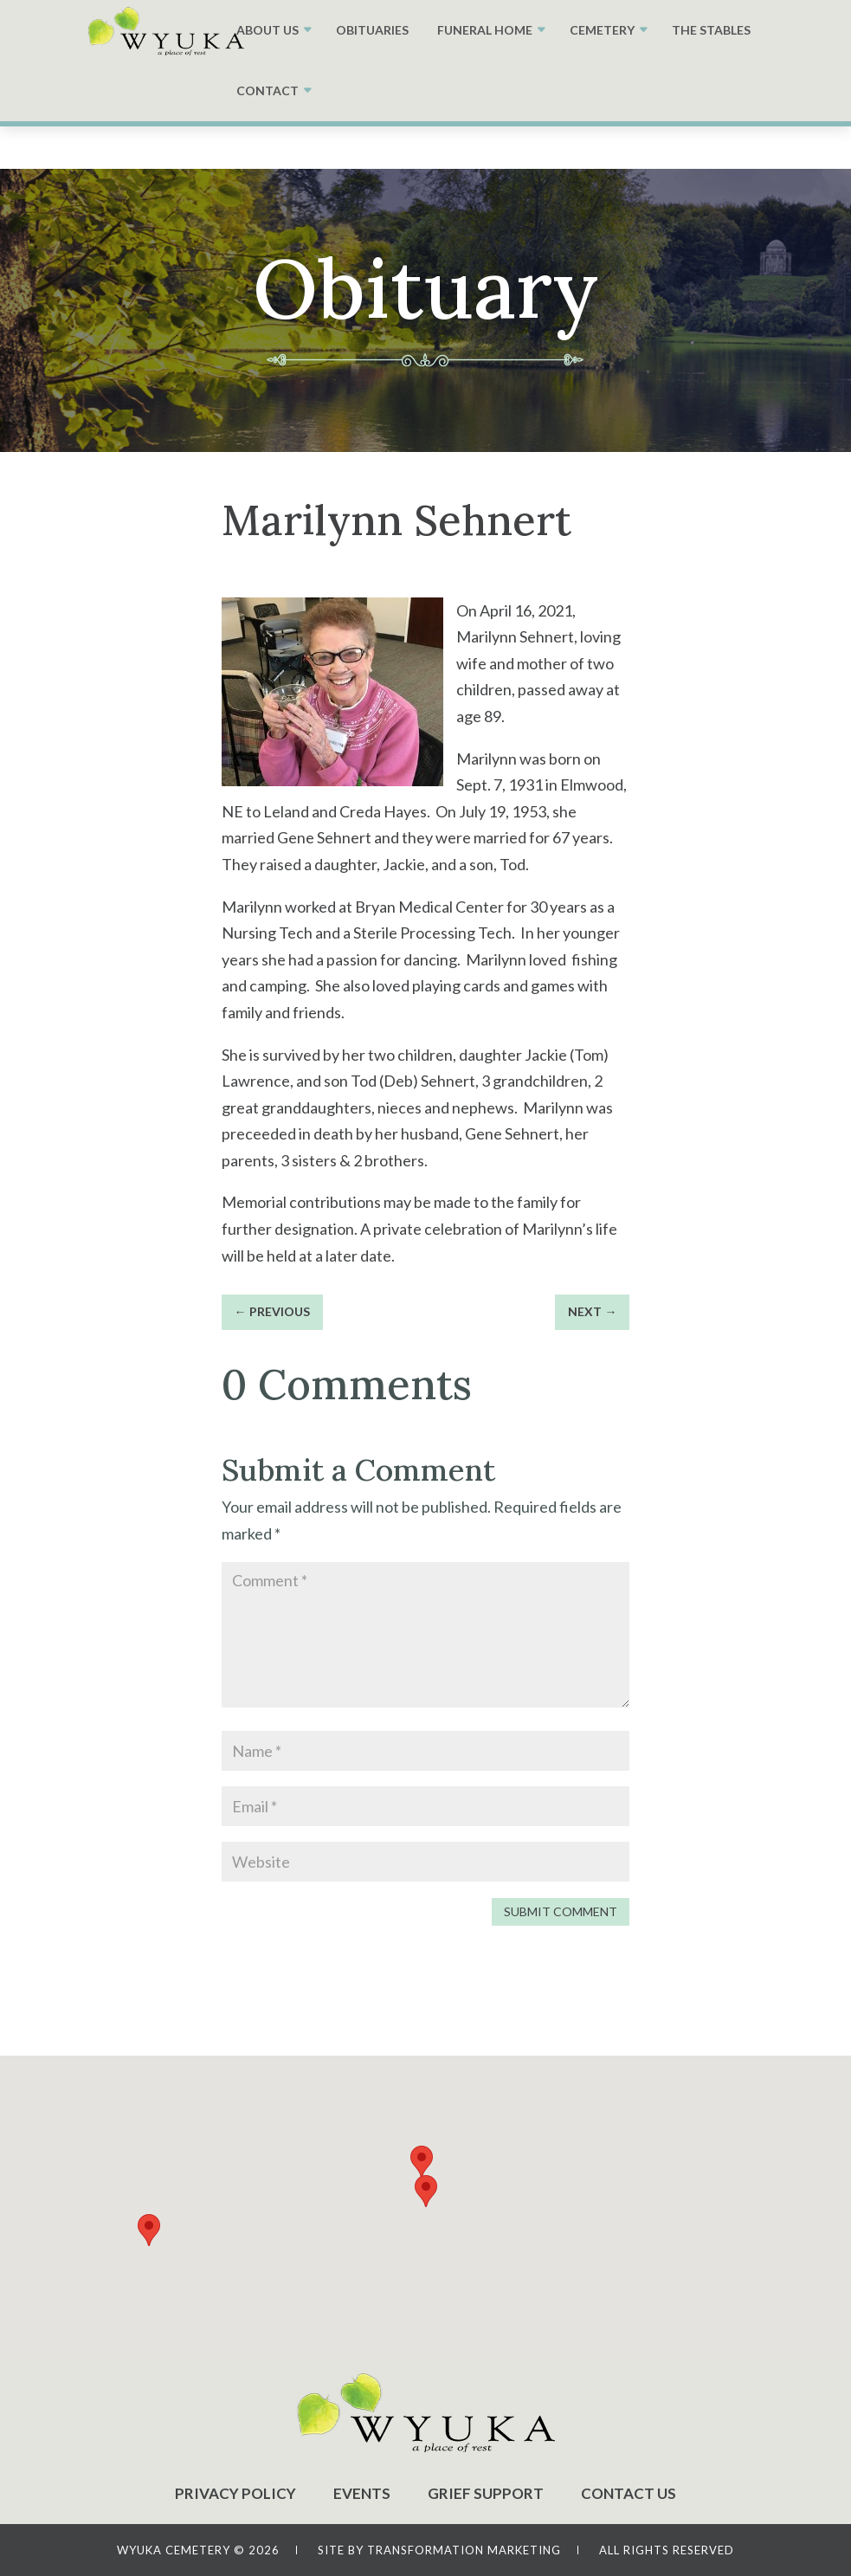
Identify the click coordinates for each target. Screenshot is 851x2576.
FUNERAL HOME (484, 30)
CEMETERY (602, 30)
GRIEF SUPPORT (486, 2493)
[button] (426, 2191)
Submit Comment (560, 1911)
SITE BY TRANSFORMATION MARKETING (439, 2550)
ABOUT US (267, 30)
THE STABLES (711, 30)
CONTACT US (628, 2493)
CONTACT (267, 90)
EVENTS (361, 2493)
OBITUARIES (372, 30)
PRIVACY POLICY (235, 2493)
